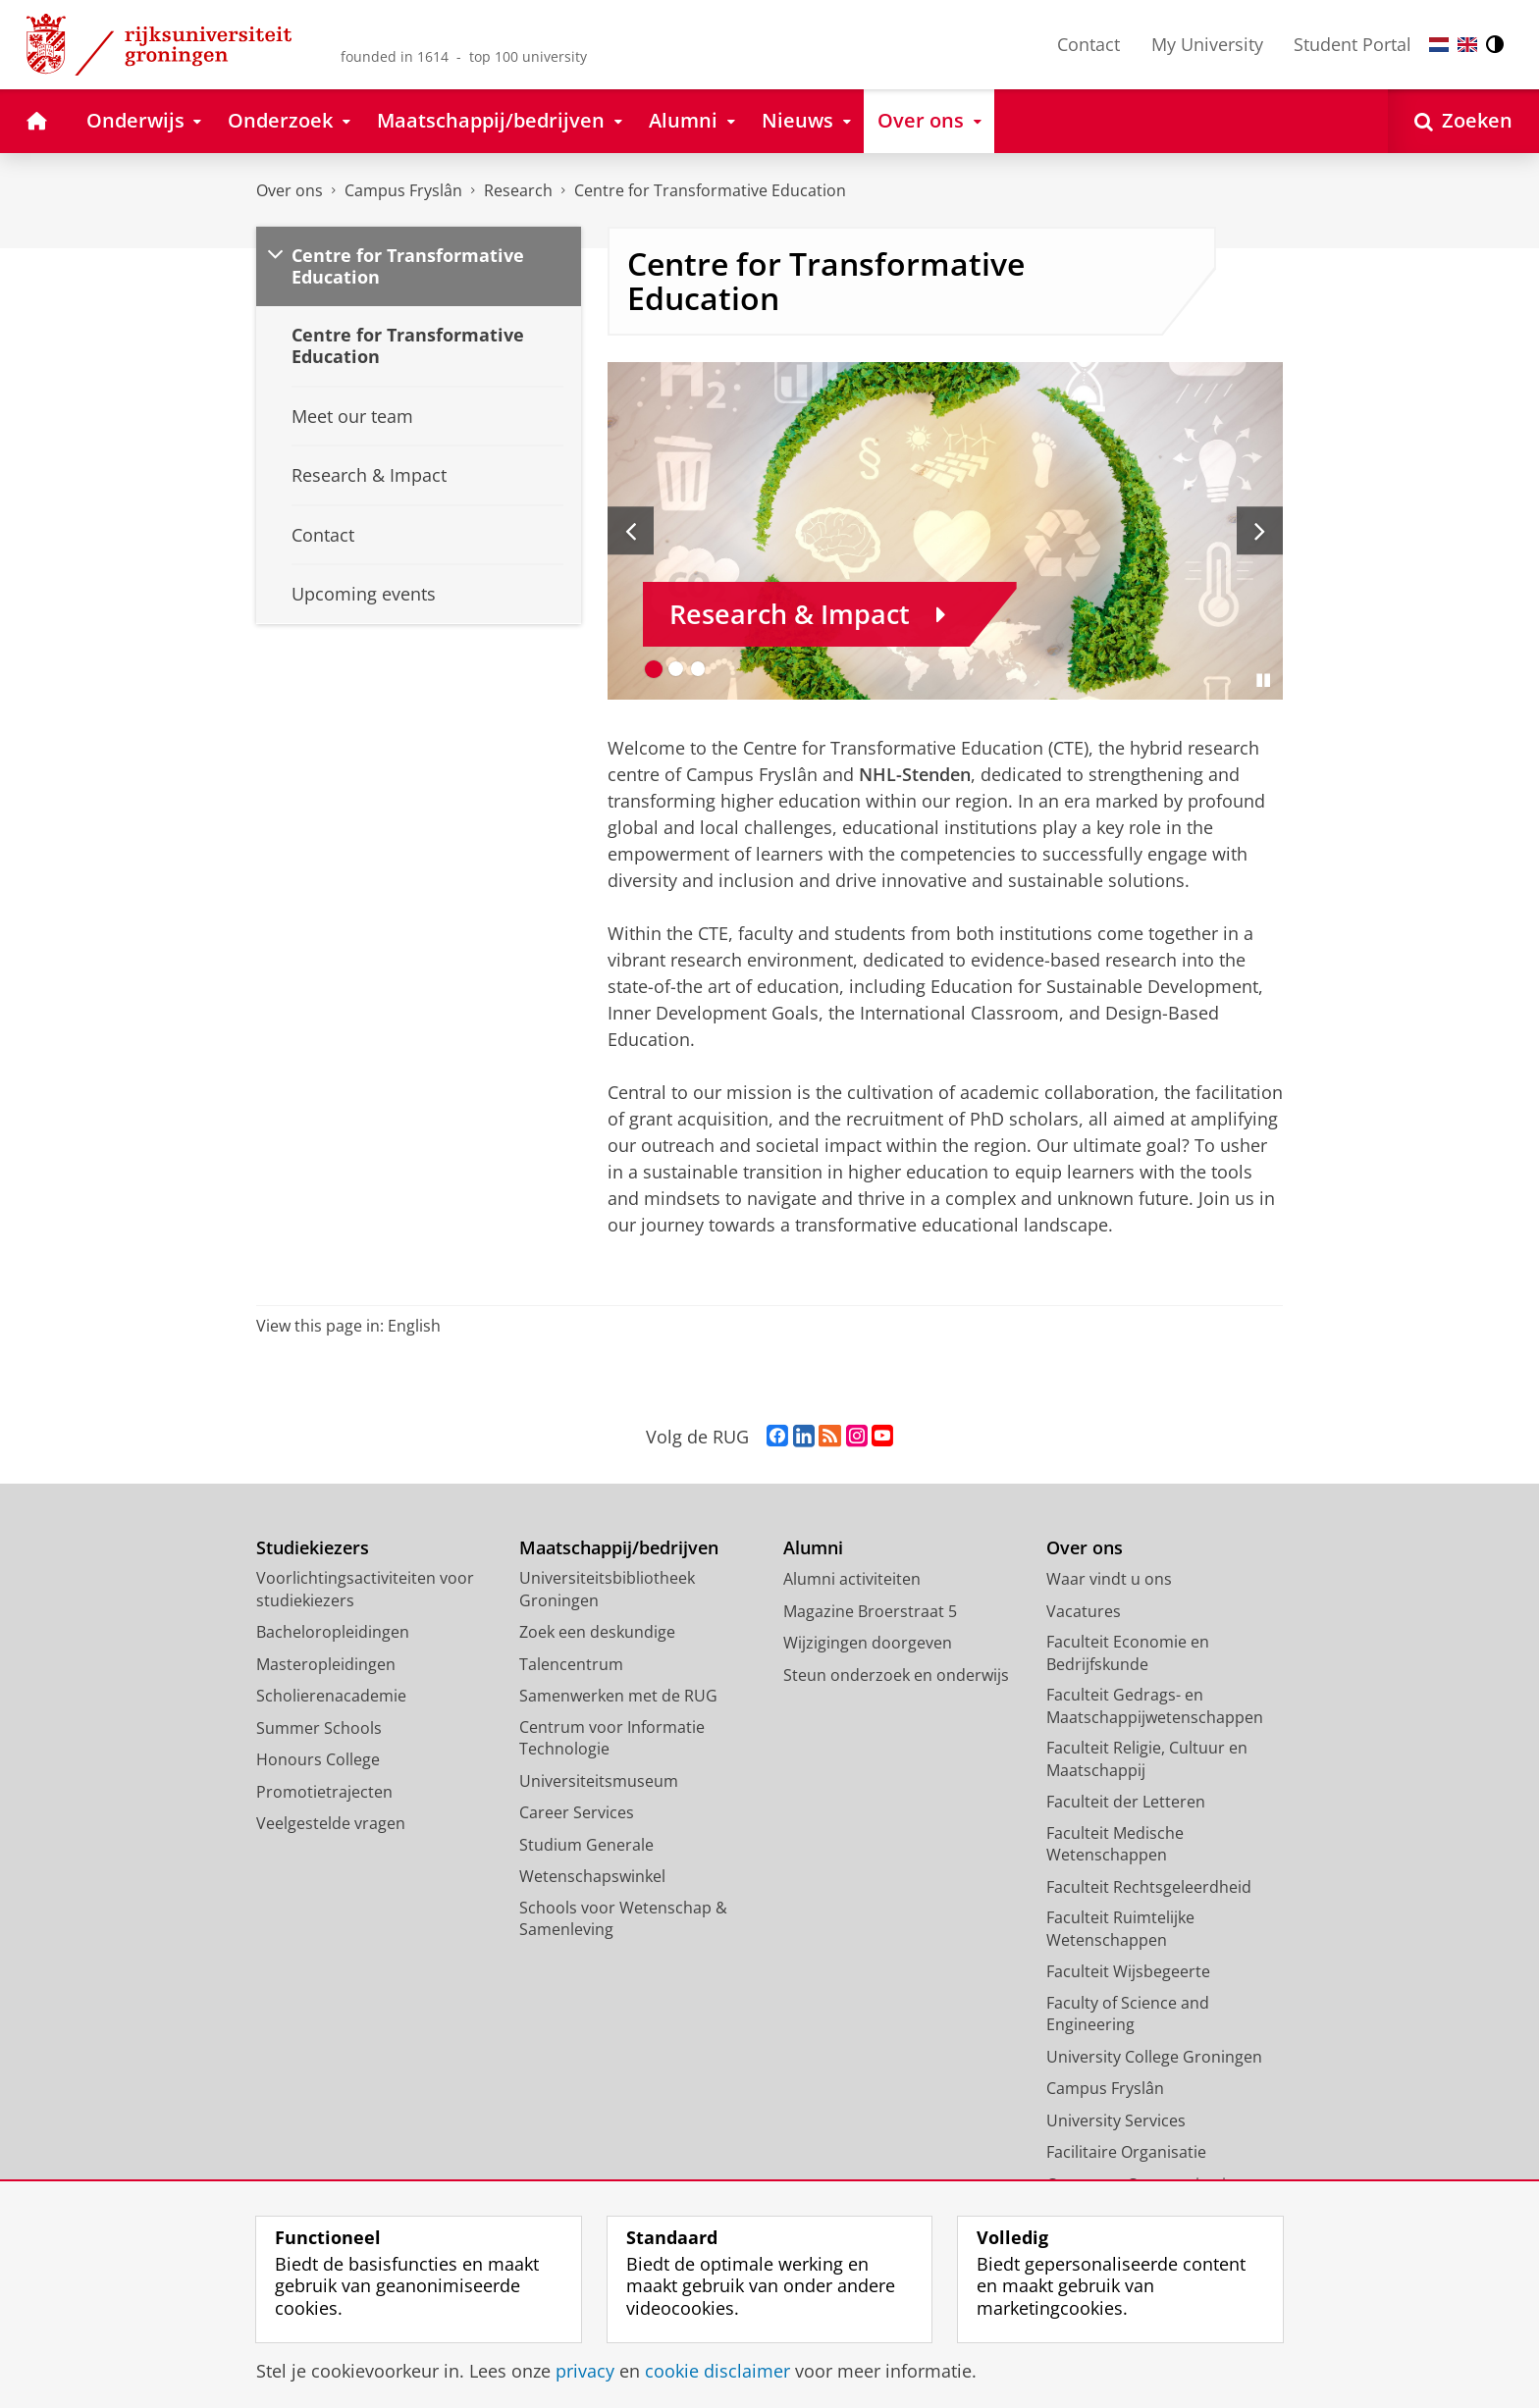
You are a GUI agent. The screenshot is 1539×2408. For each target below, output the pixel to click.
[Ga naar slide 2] (675, 668)
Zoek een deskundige (597, 1632)
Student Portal (1352, 44)
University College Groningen (1154, 2057)
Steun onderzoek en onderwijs (896, 1675)
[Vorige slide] (631, 530)
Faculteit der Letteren (1125, 1801)
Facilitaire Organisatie (1126, 2152)
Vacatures (1083, 1611)
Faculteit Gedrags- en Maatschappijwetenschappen (1154, 1706)
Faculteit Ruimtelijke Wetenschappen (1120, 1929)
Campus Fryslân (403, 190)
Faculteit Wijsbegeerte (1128, 1971)
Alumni (813, 1548)
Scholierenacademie (331, 1695)
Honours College (318, 1759)
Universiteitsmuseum (598, 1781)
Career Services (576, 1812)
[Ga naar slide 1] (654, 668)
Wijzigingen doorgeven (867, 1642)
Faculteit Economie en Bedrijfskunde (1127, 1653)
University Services (1116, 2120)
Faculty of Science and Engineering (1127, 2014)
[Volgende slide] (1260, 530)
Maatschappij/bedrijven (618, 1548)
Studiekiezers (312, 1548)
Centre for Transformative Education (710, 190)
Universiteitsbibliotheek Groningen (607, 1589)
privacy (585, 2370)
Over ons (289, 190)
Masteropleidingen (326, 1664)
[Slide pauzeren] (1263, 680)
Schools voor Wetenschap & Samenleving (623, 1919)
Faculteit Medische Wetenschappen (1115, 1844)
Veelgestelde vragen (330, 1823)
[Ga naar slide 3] (698, 668)
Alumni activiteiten (852, 1579)
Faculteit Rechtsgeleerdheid (1148, 1887)
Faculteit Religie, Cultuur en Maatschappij (1146, 1759)
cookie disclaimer (717, 2370)
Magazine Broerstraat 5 (870, 1611)
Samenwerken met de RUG (618, 1695)
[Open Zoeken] (1463, 121)
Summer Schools (319, 1728)
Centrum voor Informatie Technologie (612, 1738)
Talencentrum (571, 1664)
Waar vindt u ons (1109, 1579)
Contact (1088, 44)
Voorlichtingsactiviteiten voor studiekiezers (365, 1589)
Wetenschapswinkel (592, 1876)
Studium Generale (586, 1845)
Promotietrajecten (324, 1792)
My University (1207, 44)
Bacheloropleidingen (332, 1632)
